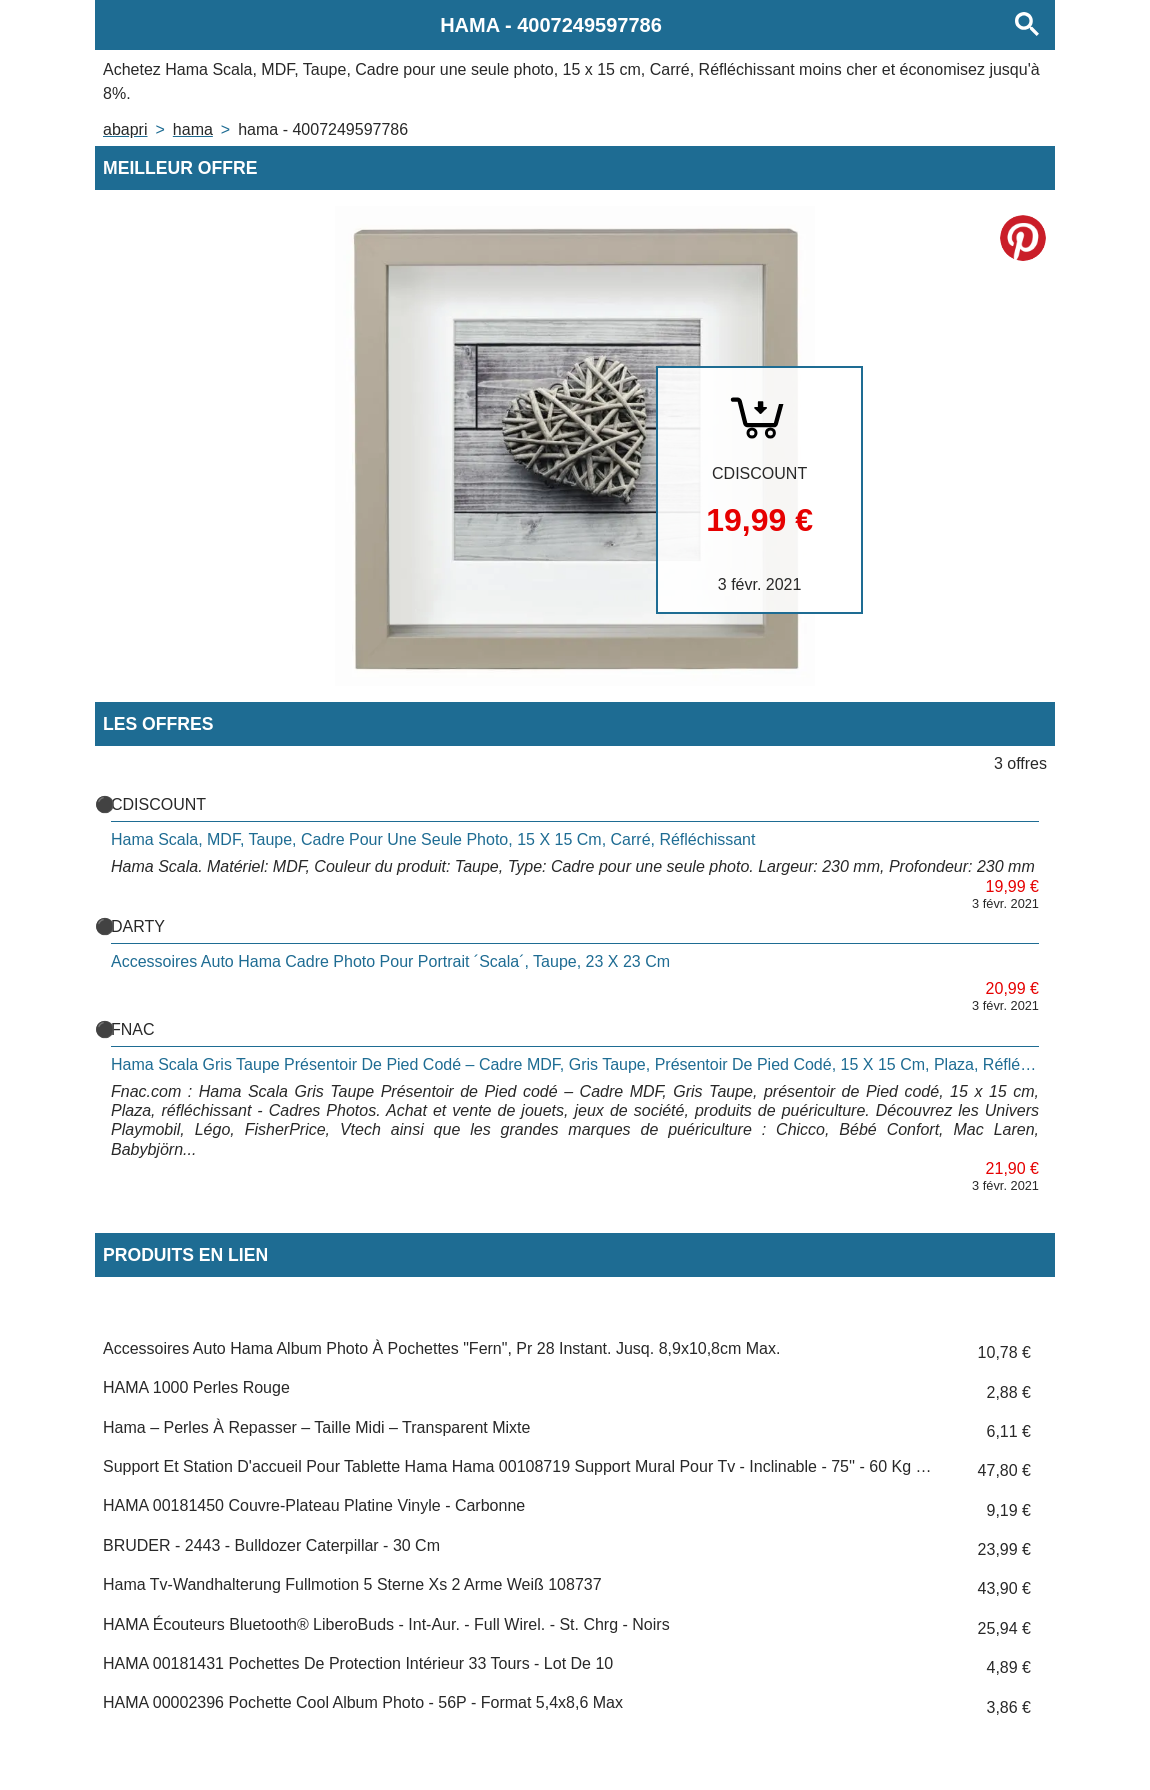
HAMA (193, 129)
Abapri (125, 129)
